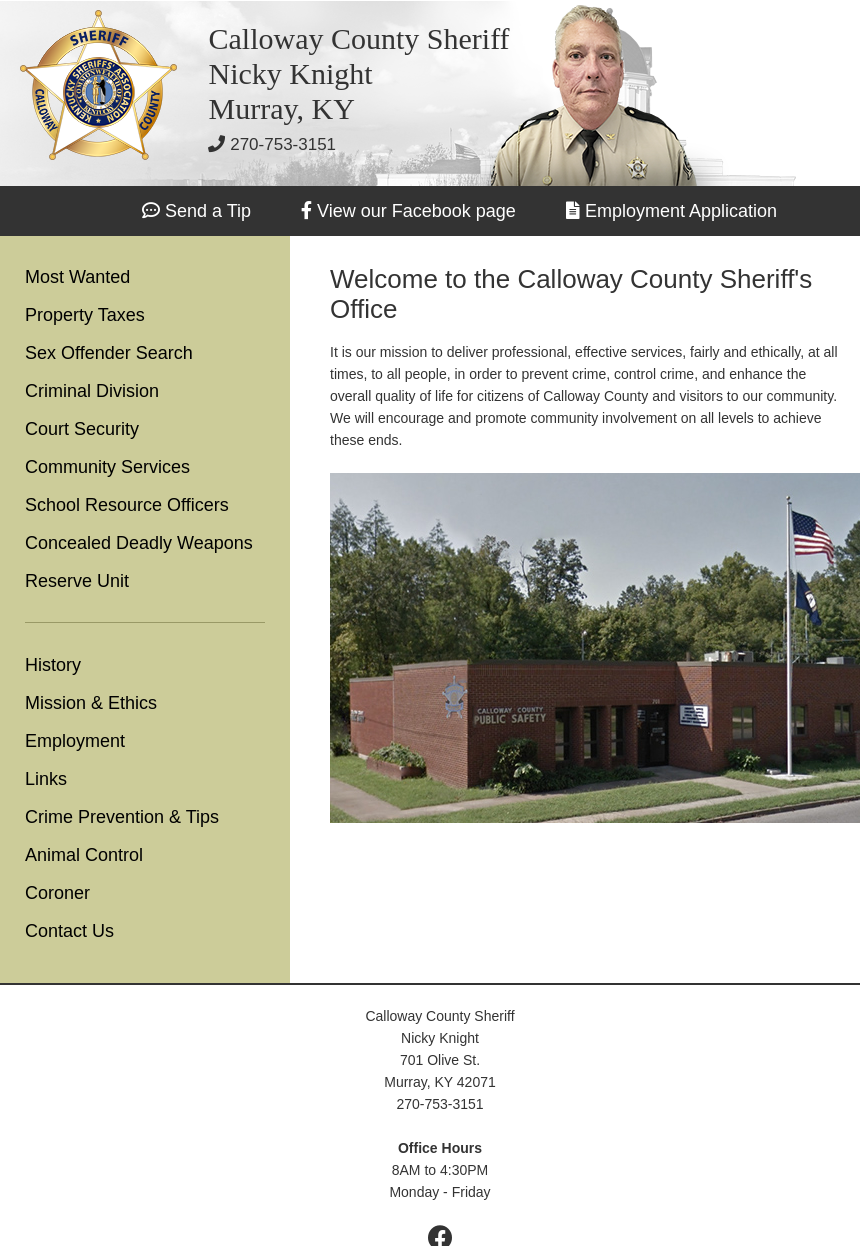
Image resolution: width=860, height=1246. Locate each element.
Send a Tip (208, 211)
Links (46, 779)
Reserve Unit (77, 581)
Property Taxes (85, 315)
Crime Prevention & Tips (122, 817)
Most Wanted (77, 277)
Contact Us (69, 931)
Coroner (57, 893)
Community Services (107, 467)
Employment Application (681, 211)
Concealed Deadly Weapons (139, 543)
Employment (75, 741)
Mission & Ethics (91, 703)
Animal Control (84, 855)
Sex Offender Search (109, 353)
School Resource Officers (127, 505)
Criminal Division (92, 391)
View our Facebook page (416, 211)
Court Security (82, 429)
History (53, 665)
